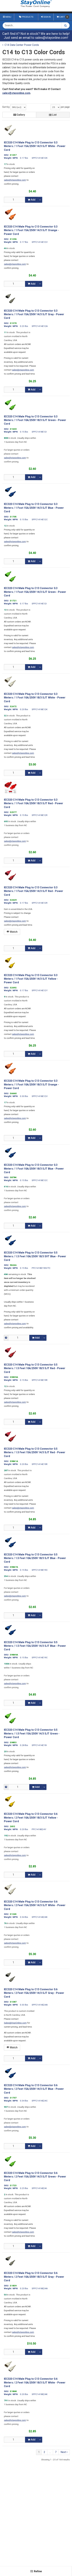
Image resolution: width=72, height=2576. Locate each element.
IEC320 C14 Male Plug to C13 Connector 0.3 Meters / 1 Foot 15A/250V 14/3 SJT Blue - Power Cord (34, 507)
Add (31, 200)
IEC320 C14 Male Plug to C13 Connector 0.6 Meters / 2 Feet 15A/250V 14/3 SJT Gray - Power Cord (34, 1993)
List (53, 115)
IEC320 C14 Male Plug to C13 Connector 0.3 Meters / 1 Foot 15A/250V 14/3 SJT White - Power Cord (34, 146)
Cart (63, 17)
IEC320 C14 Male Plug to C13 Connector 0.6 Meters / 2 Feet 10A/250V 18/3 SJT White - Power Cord (34, 2382)
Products (26, 17)
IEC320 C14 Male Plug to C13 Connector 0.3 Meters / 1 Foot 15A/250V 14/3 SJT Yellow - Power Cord (31, 978)
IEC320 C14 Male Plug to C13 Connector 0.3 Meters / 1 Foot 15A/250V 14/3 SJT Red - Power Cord (33, 891)
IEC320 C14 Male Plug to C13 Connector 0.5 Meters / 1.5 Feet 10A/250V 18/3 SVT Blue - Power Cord (35, 1256)
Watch (12, 932)
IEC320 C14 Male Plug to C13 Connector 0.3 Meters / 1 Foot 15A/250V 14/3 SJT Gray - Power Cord (34, 314)
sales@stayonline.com (51, 37)
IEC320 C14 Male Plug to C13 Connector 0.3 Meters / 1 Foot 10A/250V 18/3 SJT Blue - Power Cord (34, 1168)
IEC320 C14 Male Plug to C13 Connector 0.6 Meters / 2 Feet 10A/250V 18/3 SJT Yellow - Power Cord (31, 1817)
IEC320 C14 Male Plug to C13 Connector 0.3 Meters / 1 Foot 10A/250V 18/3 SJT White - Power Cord (34, 697)
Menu (7, 17)
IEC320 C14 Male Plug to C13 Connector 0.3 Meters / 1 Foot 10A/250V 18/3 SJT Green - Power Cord (35, 420)
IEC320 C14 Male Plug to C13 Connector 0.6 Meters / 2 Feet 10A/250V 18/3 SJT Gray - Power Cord (34, 2276)
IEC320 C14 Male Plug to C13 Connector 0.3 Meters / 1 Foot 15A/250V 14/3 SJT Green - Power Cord (35, 591)
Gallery (19, 115)
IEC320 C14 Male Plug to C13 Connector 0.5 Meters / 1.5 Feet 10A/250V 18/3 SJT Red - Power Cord (34, 1368)
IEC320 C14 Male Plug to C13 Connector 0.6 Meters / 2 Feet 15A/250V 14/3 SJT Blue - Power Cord (34, 2089)
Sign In (46, 17)
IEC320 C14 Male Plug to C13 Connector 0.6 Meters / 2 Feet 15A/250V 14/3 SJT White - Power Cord (34, 1905)
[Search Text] (32, 25)
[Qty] (14, 200)
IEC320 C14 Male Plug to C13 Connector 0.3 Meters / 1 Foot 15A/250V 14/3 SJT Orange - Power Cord (31, 230)
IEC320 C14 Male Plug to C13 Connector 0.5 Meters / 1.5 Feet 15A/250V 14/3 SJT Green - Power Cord (31, 1733)
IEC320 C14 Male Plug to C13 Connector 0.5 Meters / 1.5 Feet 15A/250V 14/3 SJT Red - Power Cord (34, 1452)
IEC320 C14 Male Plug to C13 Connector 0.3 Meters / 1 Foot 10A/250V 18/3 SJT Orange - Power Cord (31, 1084)
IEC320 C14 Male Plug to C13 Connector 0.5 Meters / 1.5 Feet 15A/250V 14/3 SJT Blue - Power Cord (35, 1646)
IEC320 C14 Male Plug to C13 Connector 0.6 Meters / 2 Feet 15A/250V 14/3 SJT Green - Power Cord (35, 2176)
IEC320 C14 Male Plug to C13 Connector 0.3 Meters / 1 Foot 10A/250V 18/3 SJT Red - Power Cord (33, 803)
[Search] (66, 25)
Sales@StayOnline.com (15, 2023)
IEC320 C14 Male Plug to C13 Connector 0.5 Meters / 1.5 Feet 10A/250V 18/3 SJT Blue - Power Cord (35, 1558)
